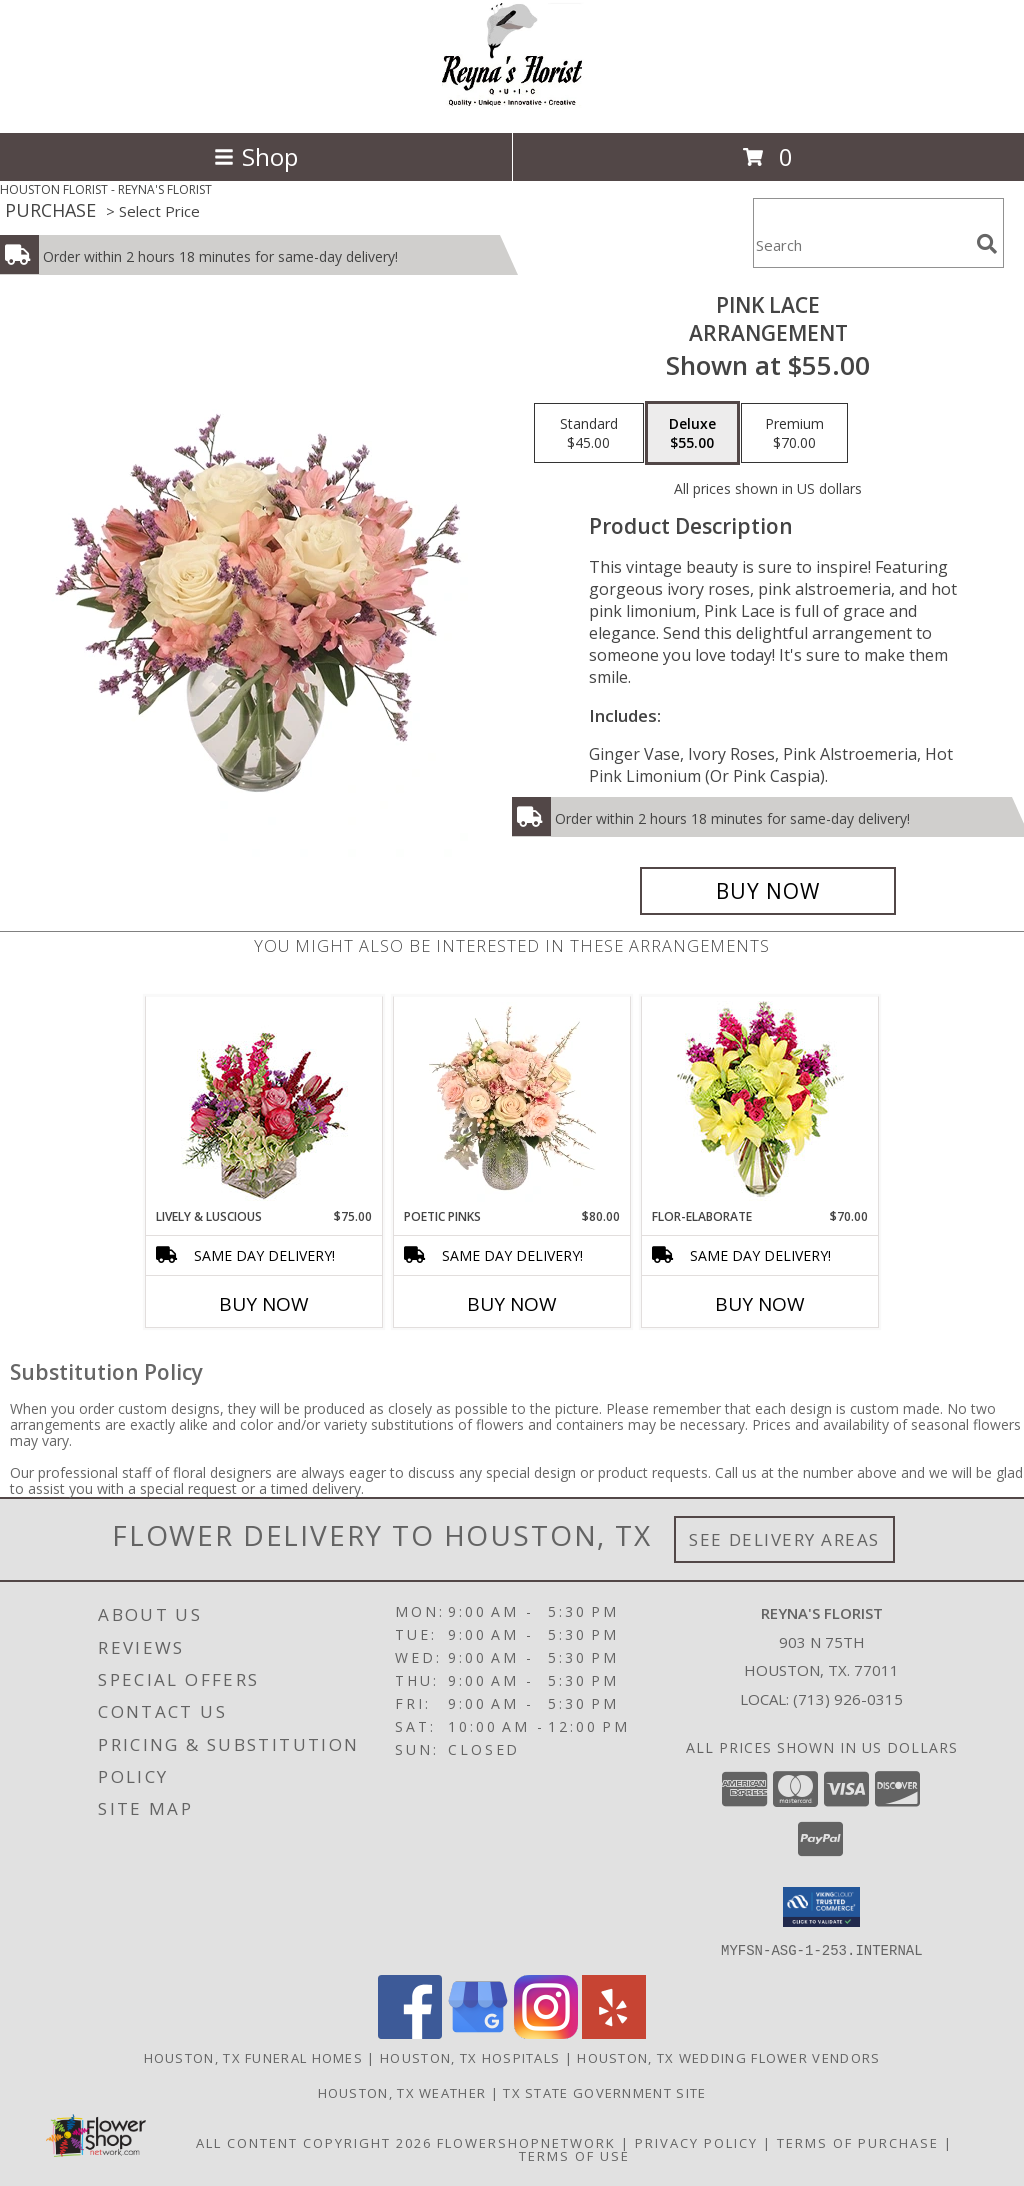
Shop (256, 156)
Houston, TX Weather (402, 2092)
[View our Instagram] (546, 2032)
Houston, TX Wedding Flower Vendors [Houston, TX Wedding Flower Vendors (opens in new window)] (728, 2057)
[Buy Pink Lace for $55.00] (768, 891)
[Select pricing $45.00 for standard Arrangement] (589, 433)
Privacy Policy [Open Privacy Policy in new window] (696, 2142)
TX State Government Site (604, 2092)
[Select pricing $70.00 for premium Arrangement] (794, 433)
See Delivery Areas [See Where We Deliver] (784, 1539)
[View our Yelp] (614, 2032)
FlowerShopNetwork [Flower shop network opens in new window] (526, 2142)
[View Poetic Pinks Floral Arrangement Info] (512, 1103)
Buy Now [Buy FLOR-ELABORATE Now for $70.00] (760, 1304)
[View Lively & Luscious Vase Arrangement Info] (264, 1102)
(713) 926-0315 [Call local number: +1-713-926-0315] (848, 1699)
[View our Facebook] (410, 2032)
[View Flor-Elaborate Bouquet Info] (760, 1102)
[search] (987, 244)
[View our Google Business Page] (478, 2032)
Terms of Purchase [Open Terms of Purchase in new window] (858, 2142)
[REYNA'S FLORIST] (512, 103)
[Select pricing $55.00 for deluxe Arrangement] (692, 433)
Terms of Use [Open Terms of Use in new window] (574, 2155)
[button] (821, 1907)
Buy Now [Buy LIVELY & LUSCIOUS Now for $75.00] (264, 1304)
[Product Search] (861, 245)
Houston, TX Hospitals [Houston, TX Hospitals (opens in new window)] (470, 2057)
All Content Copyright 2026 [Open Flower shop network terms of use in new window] (314, 2142)
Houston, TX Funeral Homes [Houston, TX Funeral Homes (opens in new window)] (254, 2057)
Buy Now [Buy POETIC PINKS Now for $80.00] (512, 1304)
